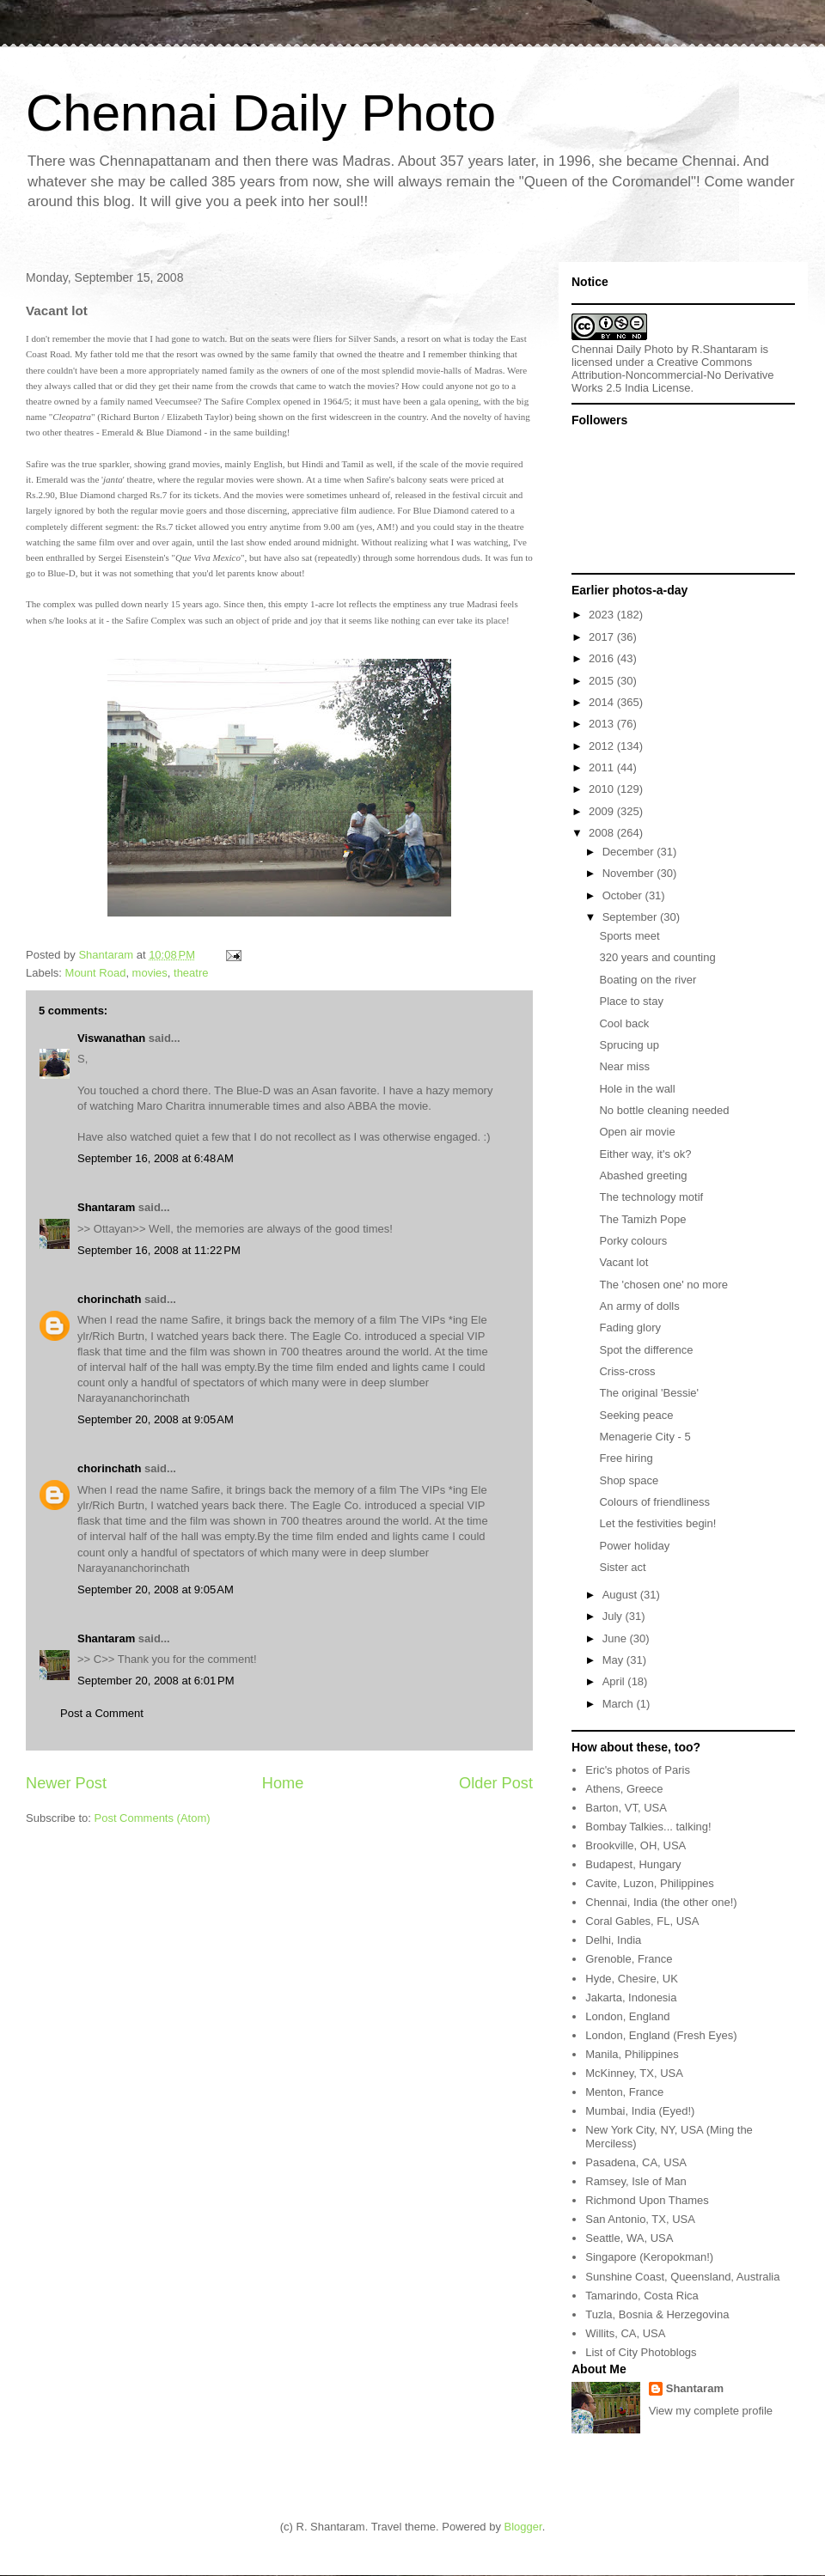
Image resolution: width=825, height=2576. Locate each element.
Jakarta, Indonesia (630, 1997)
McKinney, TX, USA (634, 2073)
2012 (603, 746)
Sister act (622, 1567)
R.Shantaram (725, 349)
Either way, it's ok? (645, 1154)
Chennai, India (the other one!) (660, 1902)
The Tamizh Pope (642, 1219)
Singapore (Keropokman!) (649, 2256)
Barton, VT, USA (626, 1807)
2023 (603, 614)
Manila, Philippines (631, 2054)
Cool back (624, 1023)
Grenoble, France (628, 1958)
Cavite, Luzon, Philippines (649, 1883)
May (614, 1659)
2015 (603, 680)
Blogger (523, 2526)
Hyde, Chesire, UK (631, 1978)
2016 (603, 658)
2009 (603, 811)
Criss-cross (627, 1371)
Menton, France (624, 2092)
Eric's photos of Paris (637, 1769)
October (623, 895)
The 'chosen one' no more (663, 1284)
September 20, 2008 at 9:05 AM (155, 1419)
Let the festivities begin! (657, 1523)
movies (150, 972)
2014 (603, 702)
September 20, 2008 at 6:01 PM (155, 1680)
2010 (603, 789)
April (615, 1681)
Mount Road (95, 972)
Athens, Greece (624, 1788)
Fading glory (630, 1327)
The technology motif (651, 1197)
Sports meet (629, 935)
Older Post (496, 1783)
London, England (627, 2016)
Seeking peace (636, 1415)
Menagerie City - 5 (644, 1436)
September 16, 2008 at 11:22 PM (159, 1250)
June (616, 1638)
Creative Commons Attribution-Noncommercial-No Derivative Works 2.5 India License (672, 375)
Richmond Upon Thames (647, 2200)
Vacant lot (623, 1262)
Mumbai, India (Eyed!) (639, 2110)
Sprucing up (628, 1044)
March (619, 1703)
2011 (603, 767)
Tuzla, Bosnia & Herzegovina (657, 2314)
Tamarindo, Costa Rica (642, 2295)
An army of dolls (639, 1306)
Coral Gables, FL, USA (642, 1921)
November (629, 873)
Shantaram (106, 1207)
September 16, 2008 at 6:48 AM (155, 1158)
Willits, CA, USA (625, 2333)
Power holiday (634, 1545)
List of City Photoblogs (640, 2352)
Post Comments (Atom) (153, 1818)
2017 (603, 636)
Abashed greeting (643, 1175)
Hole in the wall (637, 1088)
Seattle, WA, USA (629, 2238)
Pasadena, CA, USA (636, 2162)
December (629, 851)
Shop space (628, 1480)
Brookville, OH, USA (635, 1845)
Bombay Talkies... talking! (648, 1826)
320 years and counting (657, 957)
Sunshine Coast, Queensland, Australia (682, 2276)
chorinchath (109, 1299)
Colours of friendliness (654, 1501)
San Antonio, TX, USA (640, 2219)
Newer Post (66, 1783)
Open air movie (637, 1131)
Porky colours (633, 1240)
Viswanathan (111, 1038)
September (631, 916)
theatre (191, 972)
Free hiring (625, 1458)
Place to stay (631, 1001)
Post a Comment (102, 1713)
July (614, 1616)
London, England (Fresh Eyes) (660, 2035)
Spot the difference (646, 1349)
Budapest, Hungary (633, 1864)
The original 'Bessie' (649, 1392)
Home (283, 1783)
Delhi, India (613, 1940)
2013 (603, 723)
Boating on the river (647, 979)
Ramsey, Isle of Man (636, 2181)
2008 (603, 832)
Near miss (624, 1066)
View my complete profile (711, 2410)
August (621, 1594)
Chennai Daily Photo (261, 113)
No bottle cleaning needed (664, 1110)
